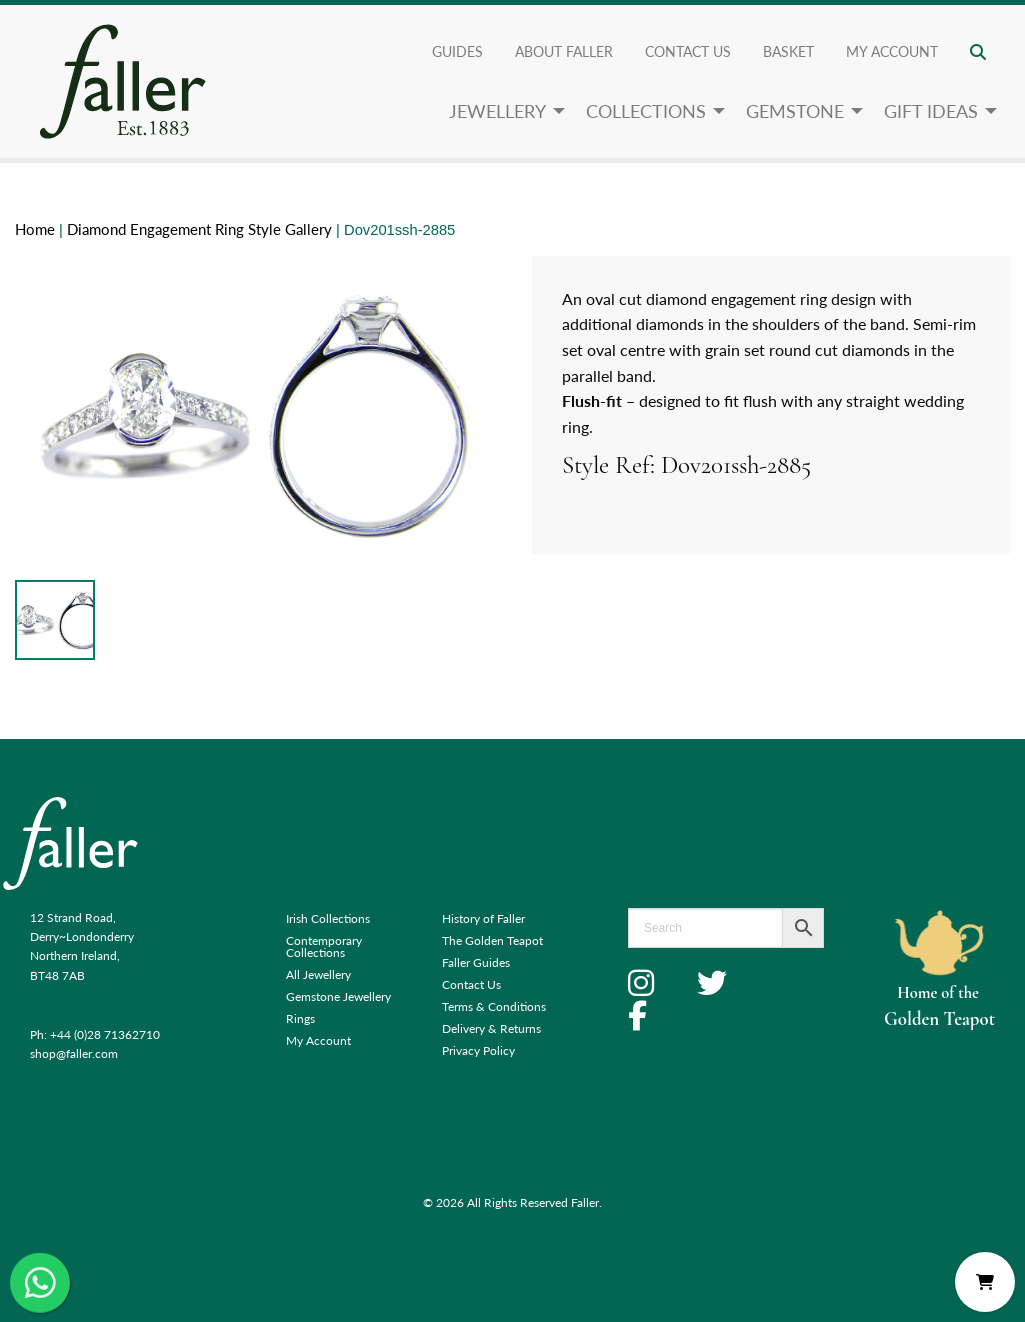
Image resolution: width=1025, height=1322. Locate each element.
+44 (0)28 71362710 (105, 1034)
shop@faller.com (74, 1053)
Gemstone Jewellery (338, 996)
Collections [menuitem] (646, 110)
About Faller (564, 51)
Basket (788, 51)
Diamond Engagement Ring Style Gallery (199, 229)
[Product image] (55, 620)
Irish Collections (328, 918)
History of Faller (483, 918)
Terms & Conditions (494, 1006)
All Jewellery (318, 974)
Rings (300, 1018)
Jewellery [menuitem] (497, 110)
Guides (457, 51)
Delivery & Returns (491, 1028)
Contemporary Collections (324, 946)
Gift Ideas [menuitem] (931, 110)
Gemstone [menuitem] (795, 110)
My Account (318, 1040)
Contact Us (688, 51)
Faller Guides (476, 962)
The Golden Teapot (492, 940)
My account (892, 51)
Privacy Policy (478, 1050)
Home (35, 229)
